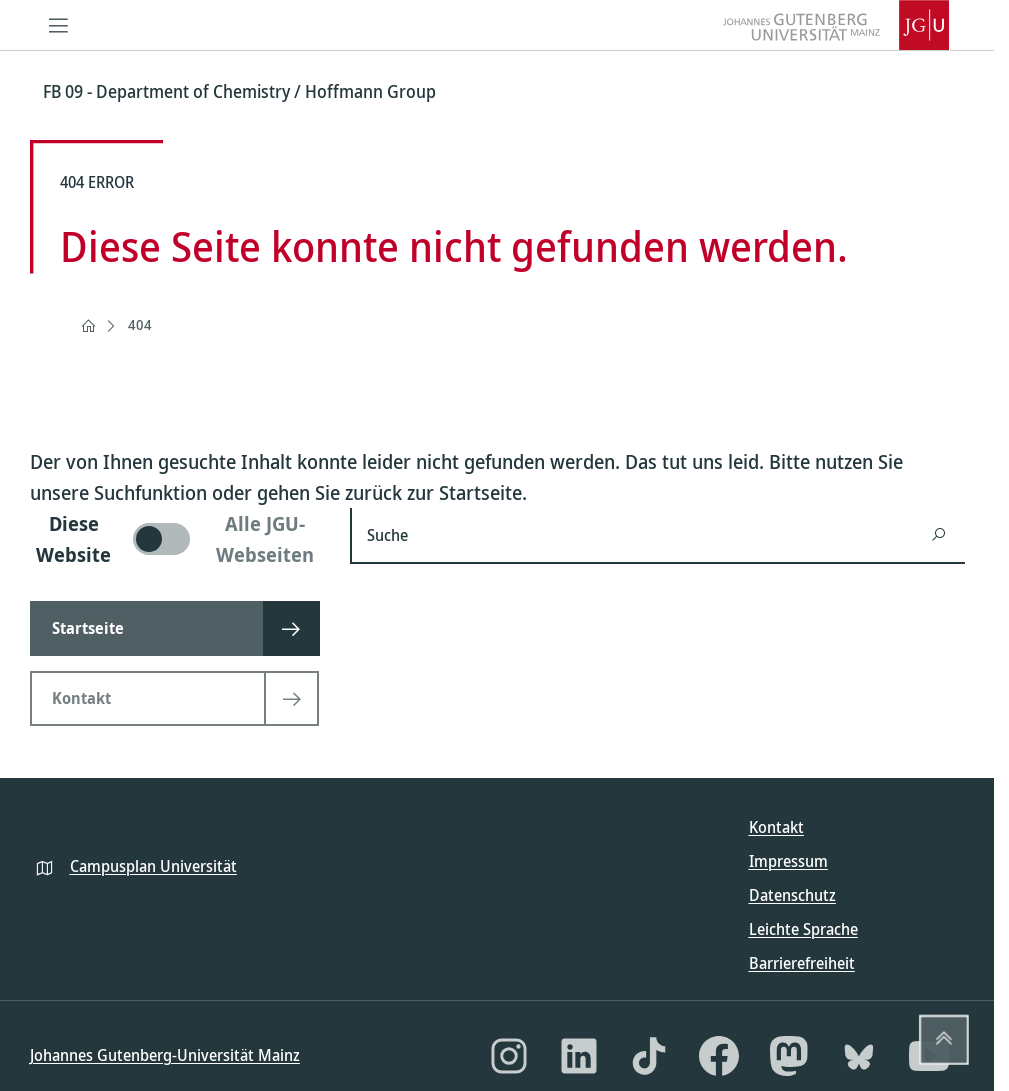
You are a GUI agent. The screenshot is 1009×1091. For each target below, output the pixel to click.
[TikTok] (649, 1056)
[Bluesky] (859, 1056)
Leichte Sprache (803, 929)
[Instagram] (509, 1056)
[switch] (178, 539)
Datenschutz (792, 895)
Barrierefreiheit (802, 963)
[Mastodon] (789, 1056)
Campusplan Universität (153, 866)
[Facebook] (719, 1056)
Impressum (788, 861)
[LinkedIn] (579, 1056)
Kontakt (776, 827)
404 (140, 324)
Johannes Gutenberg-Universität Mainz (165, 1055)
